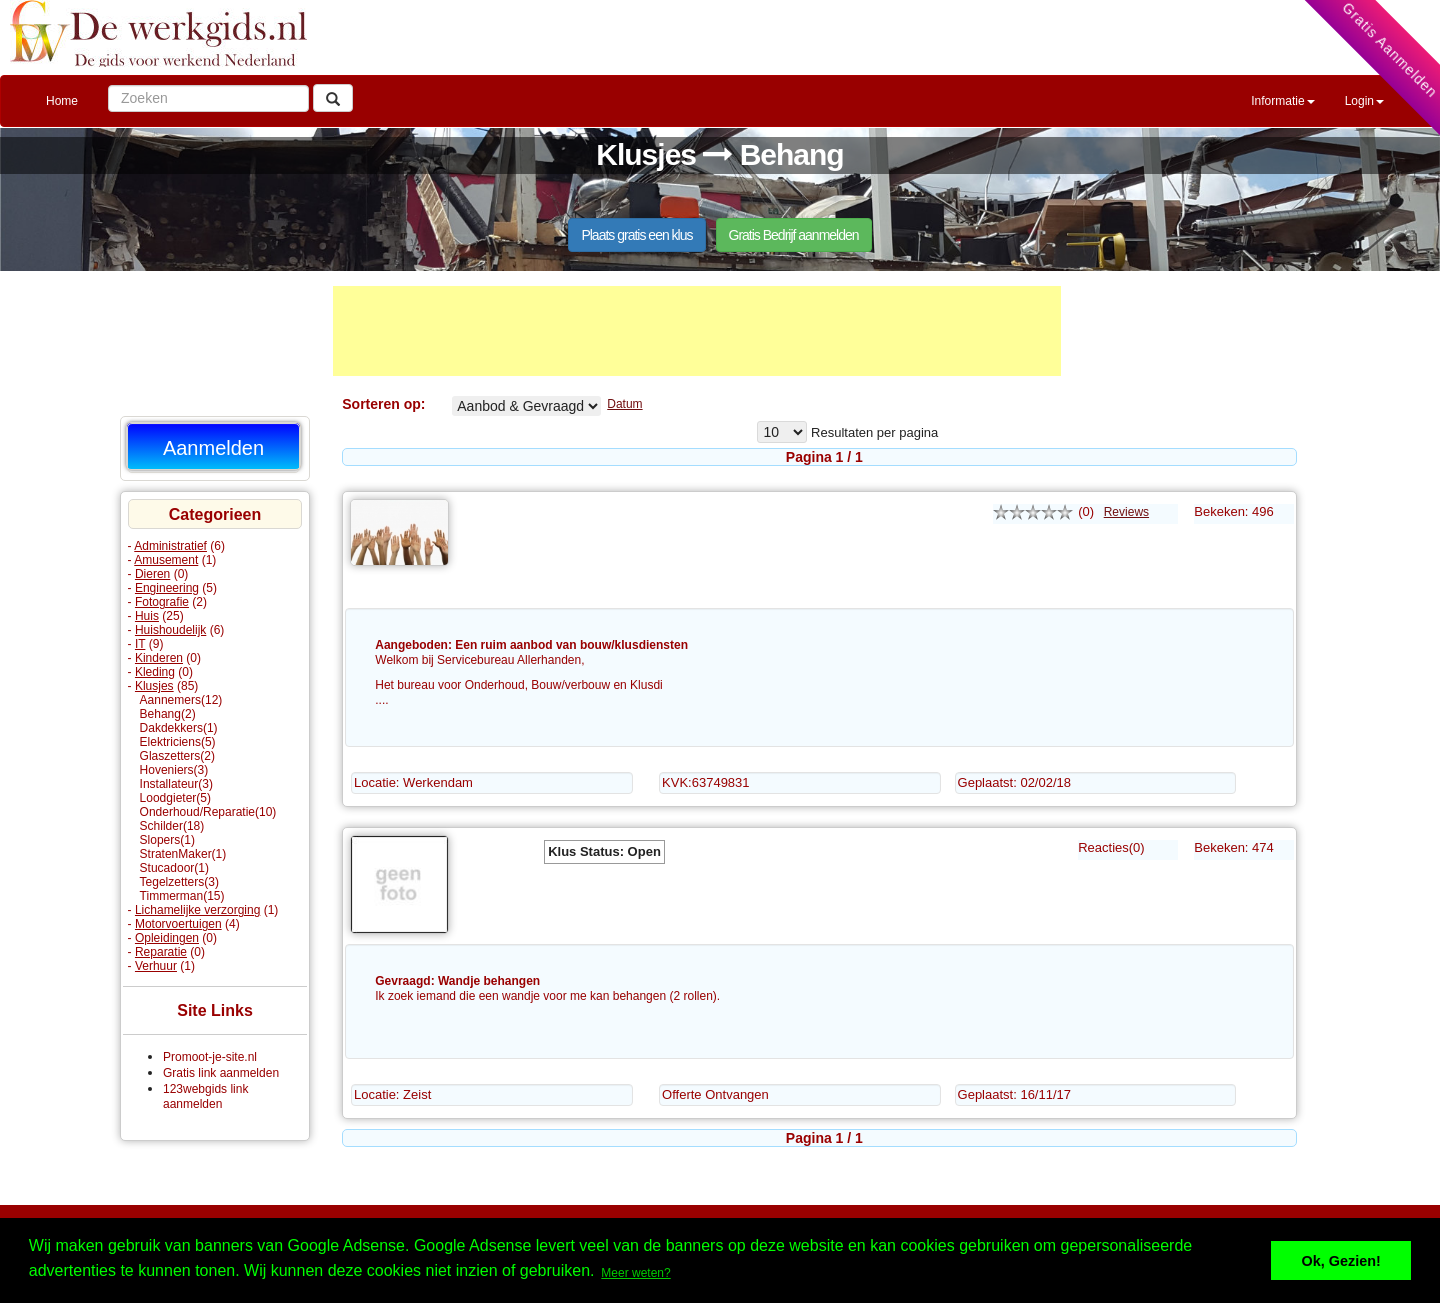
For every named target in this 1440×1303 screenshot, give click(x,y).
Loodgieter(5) (175, 798)
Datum (624, 404)
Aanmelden (213, 448)
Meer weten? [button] (635, 1273)
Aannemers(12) (181, 700)
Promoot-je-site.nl (210, 1057)
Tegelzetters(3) (179, 882)
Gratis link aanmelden (221, 1073)
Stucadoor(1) (174, 868)
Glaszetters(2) (177, 756)
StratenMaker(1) (183, 854)
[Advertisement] (697, 331)
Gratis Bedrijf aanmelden (794, 235)
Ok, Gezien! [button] (1341, 1261)
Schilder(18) (172, 826)
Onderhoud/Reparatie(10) (208, 812)
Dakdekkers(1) (179, 728)
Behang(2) (168, 714)
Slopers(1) (167, 840)
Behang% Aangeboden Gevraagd (526, 406)
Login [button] (1364, 101)
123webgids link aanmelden (205, 1096)
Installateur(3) (176, 784)
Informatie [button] (1282, 101)
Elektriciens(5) (178, 742)
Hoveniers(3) (174, 770)
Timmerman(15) (182, 896)
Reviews (1126, 512)
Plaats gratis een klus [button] (636, 235)
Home (62, 101)
